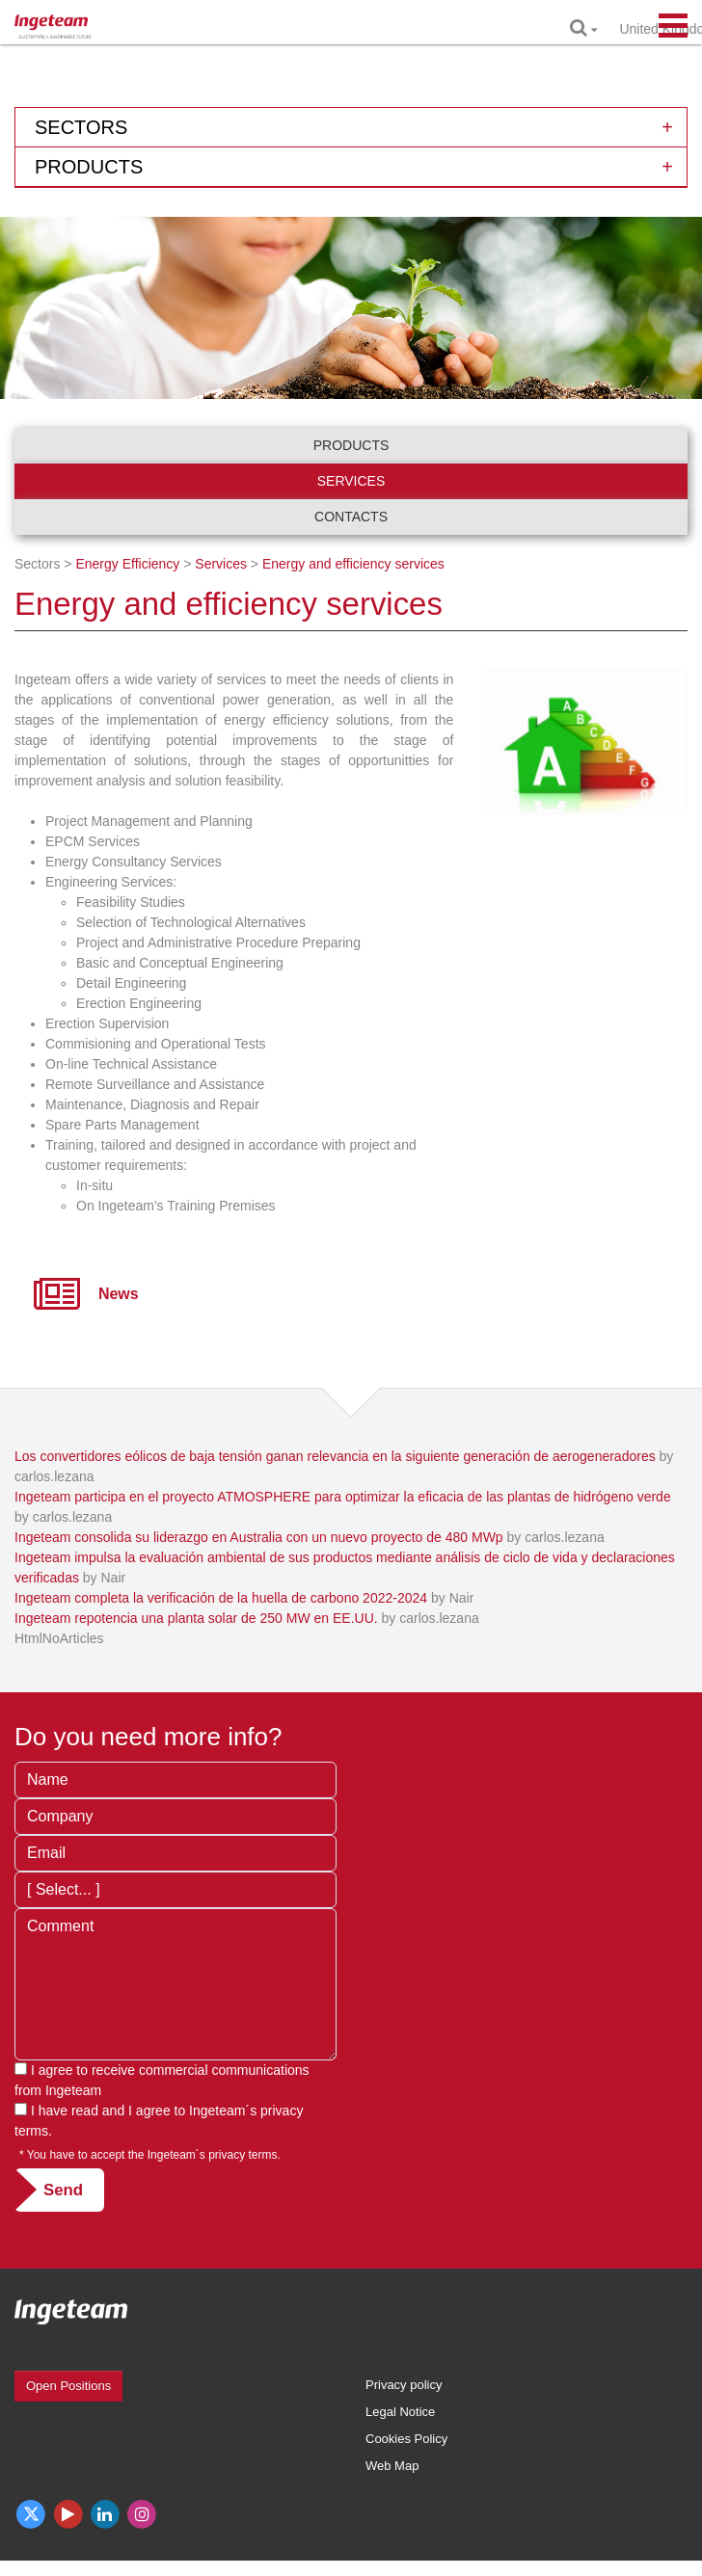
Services (351, 481)
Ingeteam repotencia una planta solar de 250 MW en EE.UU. (196, 1618)
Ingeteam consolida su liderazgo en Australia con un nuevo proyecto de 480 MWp (258, 1537)
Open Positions (68, 2385)
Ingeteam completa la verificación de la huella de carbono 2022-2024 (220, 1598)
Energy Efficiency (127, 563)
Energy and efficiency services (353, 563)
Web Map (391, 2465)
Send (63, 2190)
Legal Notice (400, 2411)
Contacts (351, 516)
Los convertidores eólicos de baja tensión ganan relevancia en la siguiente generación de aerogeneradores (335, 1456)
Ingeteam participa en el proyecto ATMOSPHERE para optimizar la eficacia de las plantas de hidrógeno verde (342, 1496)
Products (351, 445)
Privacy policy (403, 2384)
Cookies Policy (406, 2438)
